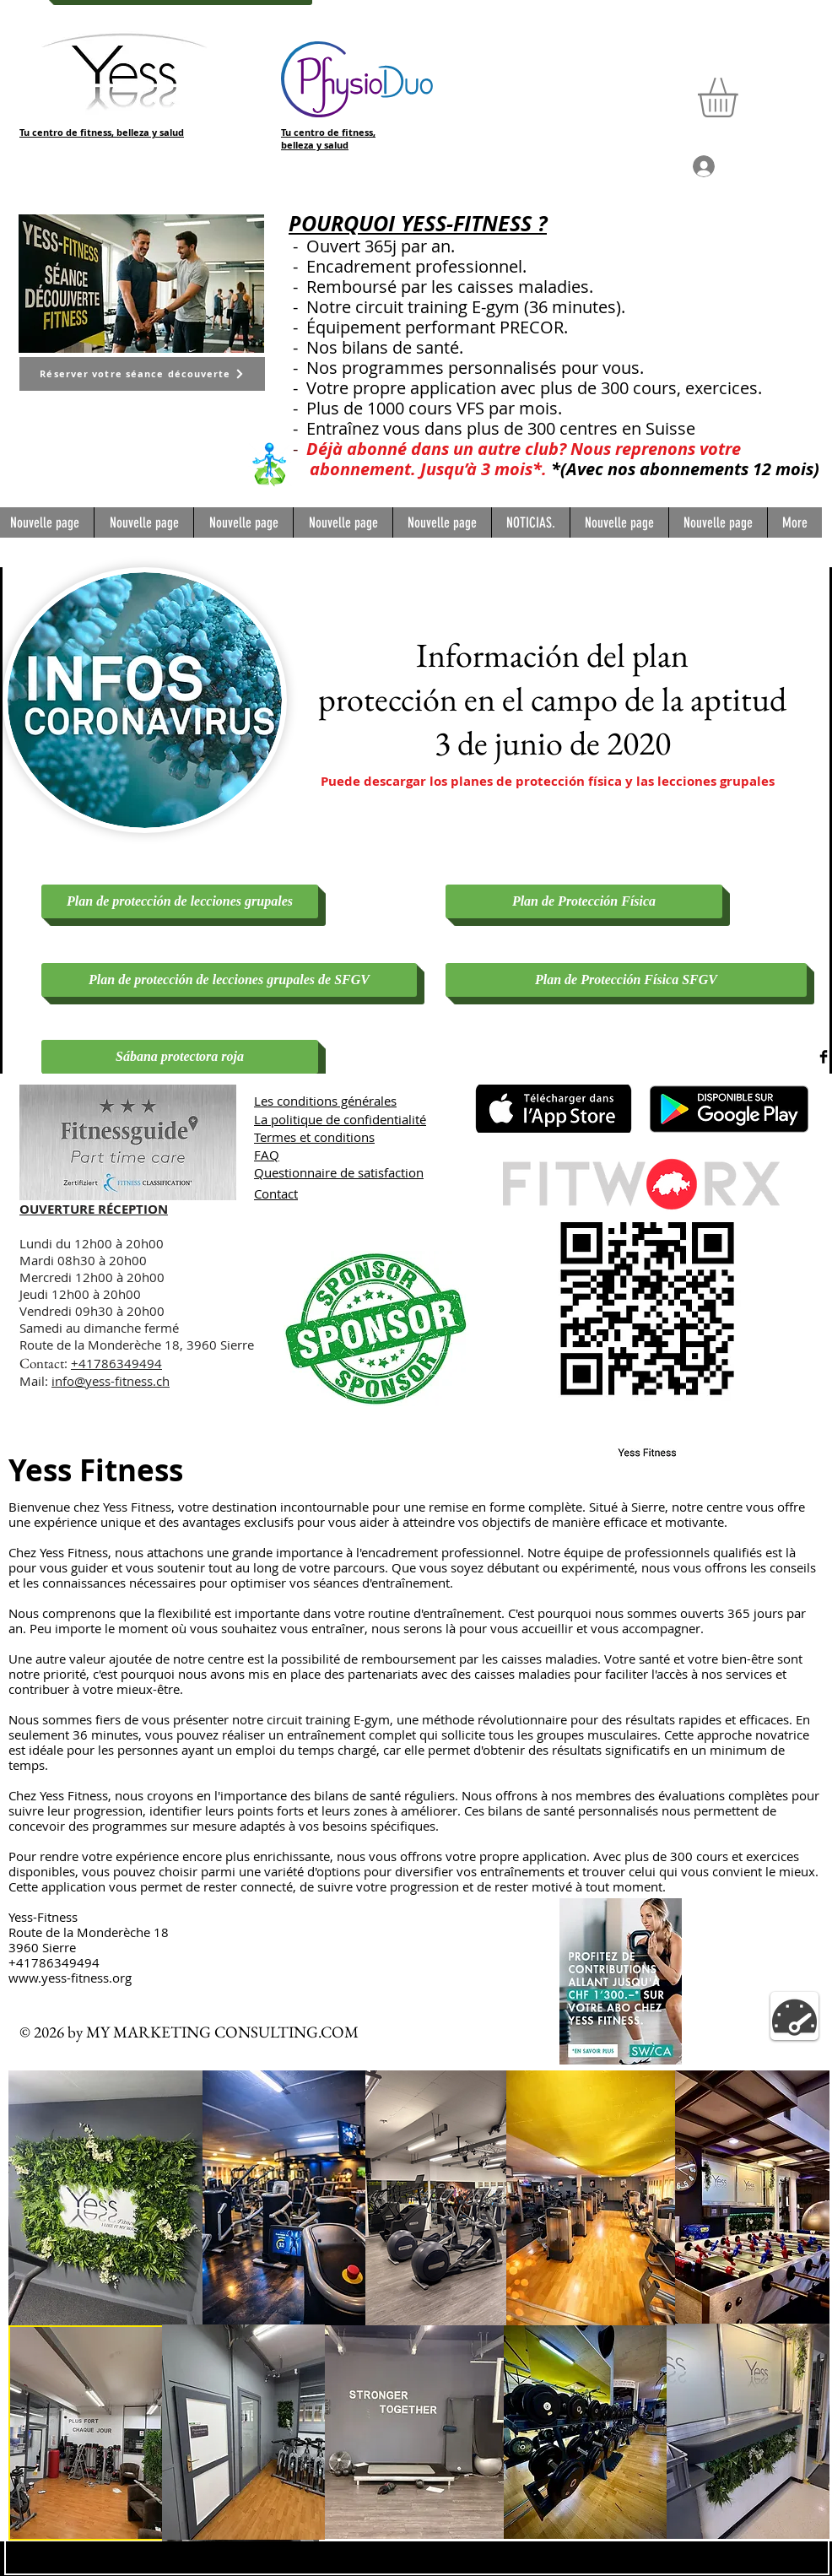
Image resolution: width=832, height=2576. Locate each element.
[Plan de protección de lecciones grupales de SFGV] (229, 980)
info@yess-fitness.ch (110, 1380)
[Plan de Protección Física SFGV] (626, 980)
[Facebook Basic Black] (823, 1056)
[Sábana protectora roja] (179, 1057)
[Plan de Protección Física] (584, 901)
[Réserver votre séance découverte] (142, 374)
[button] (741, 97)
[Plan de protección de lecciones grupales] (179, 901)
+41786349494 (116, 1363)
